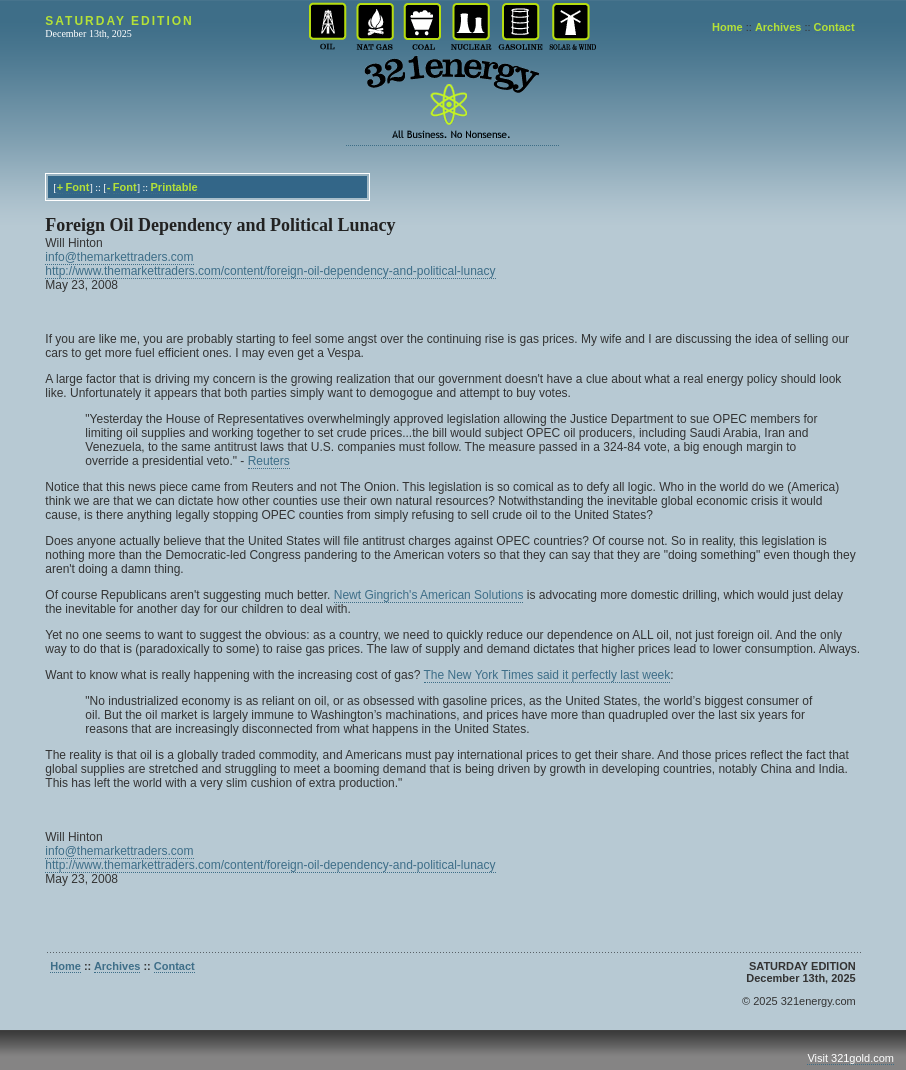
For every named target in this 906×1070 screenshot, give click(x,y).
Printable (174, 187)
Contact (834, 27)
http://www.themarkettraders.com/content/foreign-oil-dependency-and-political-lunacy (270, 271)
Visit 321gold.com (850, 1058)
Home (727, 27)
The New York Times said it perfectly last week (547, 675)
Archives (778, 27)
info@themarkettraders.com (119, 257)
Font (78, 187)
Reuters (269, 461)
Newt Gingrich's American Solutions (429, 595)
